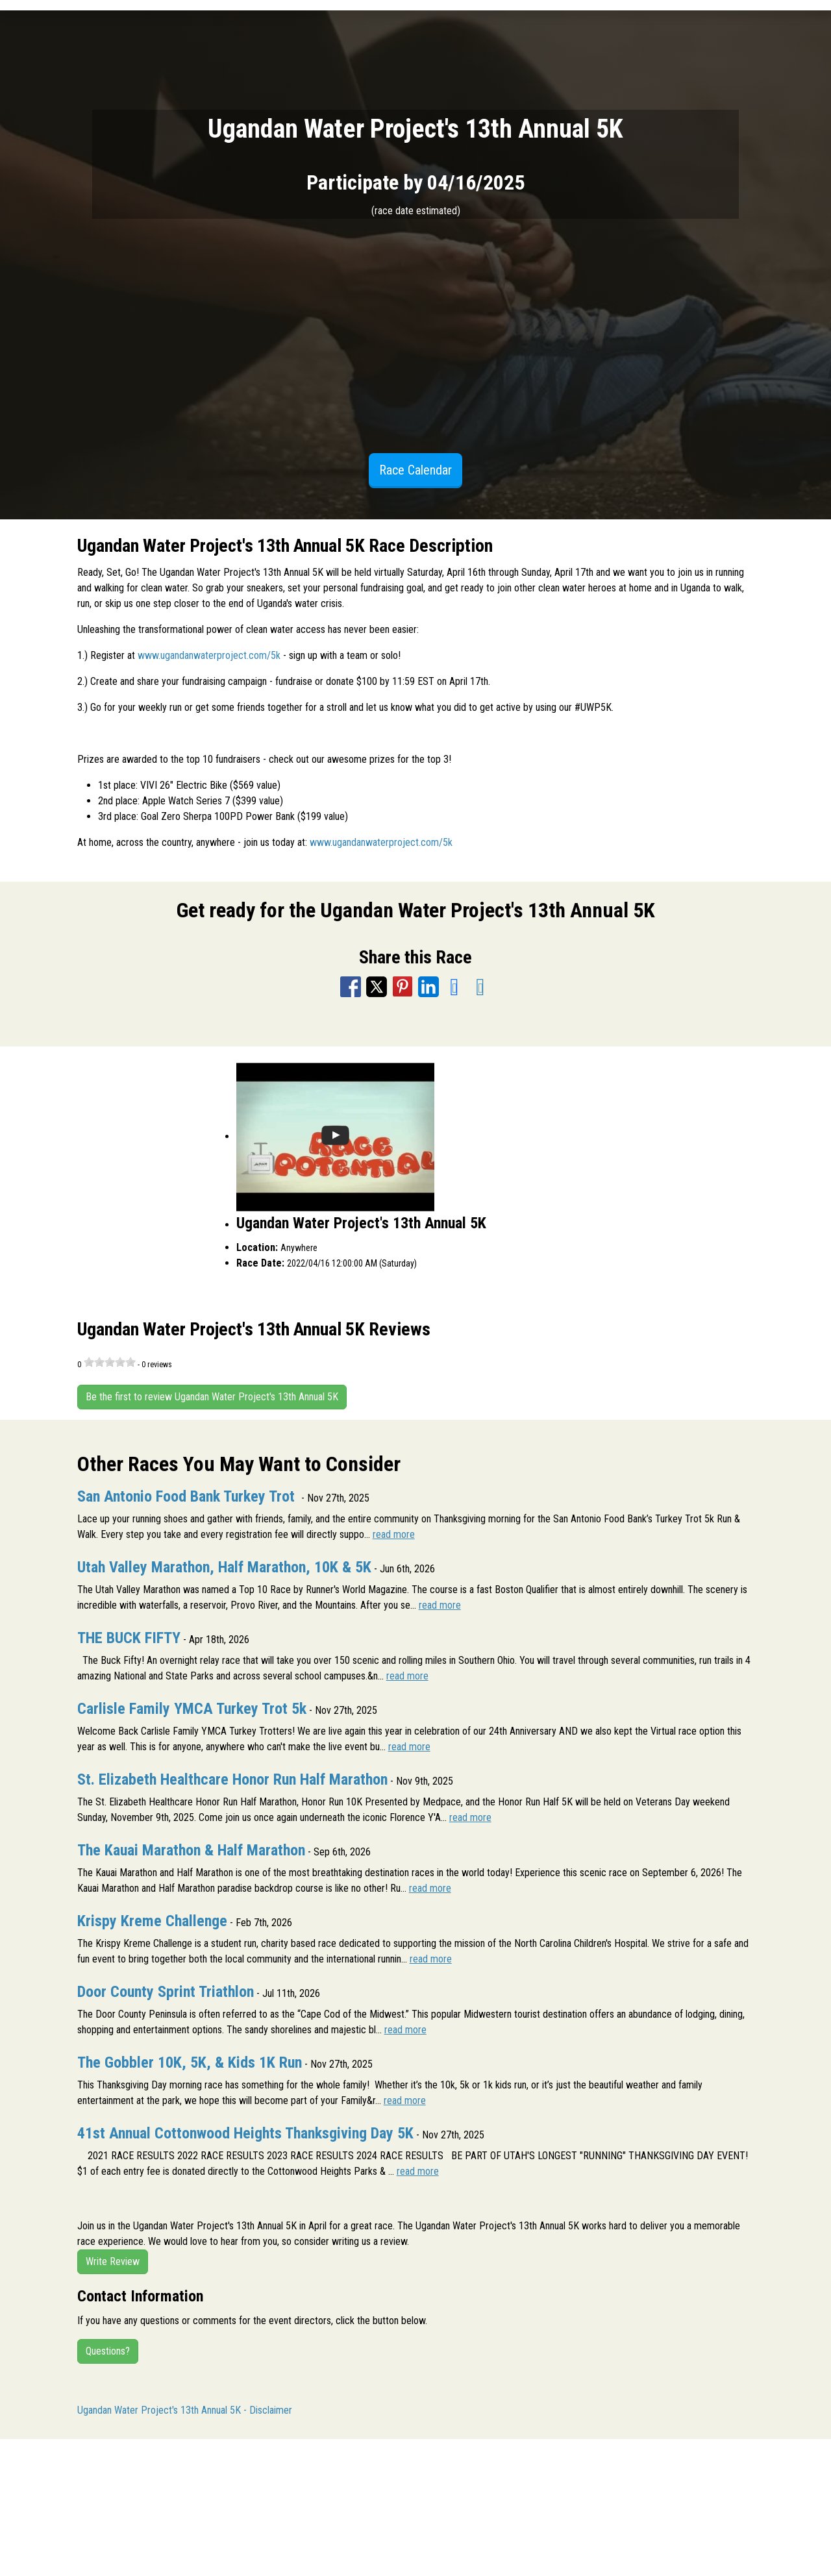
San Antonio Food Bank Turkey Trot (188, 1496)
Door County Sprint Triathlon (165, 1992)
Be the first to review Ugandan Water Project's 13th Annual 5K (212, 1397)
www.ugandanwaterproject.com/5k (209, 655)
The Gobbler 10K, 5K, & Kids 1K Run (189, 2062)
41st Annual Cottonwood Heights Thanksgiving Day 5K (245, 2133)
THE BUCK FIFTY (128, 1638)
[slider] (110, 1362)
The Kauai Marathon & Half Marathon (191, 1850)
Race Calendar (415, 470)
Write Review (113, 2261)
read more (394, 1534)
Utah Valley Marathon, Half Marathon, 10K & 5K (224, 1567)
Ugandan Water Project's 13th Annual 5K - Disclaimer (184, 2410)
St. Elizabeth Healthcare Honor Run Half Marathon (232, 1779)
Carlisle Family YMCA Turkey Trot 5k (191, 1709)
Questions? (108, 2351)
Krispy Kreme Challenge (152, 1921)
